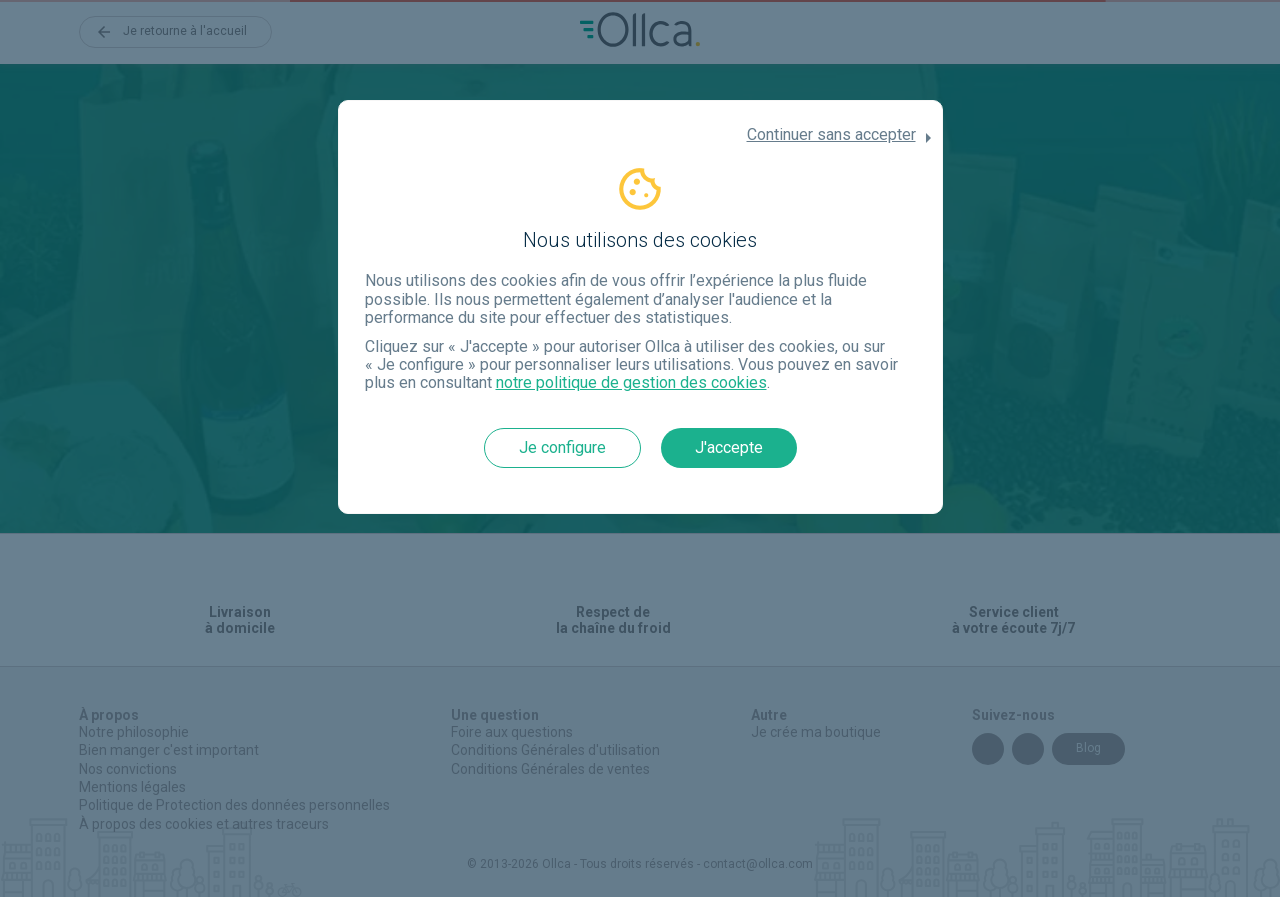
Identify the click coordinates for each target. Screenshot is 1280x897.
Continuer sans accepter (831, 135)
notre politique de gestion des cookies (631, 382)
